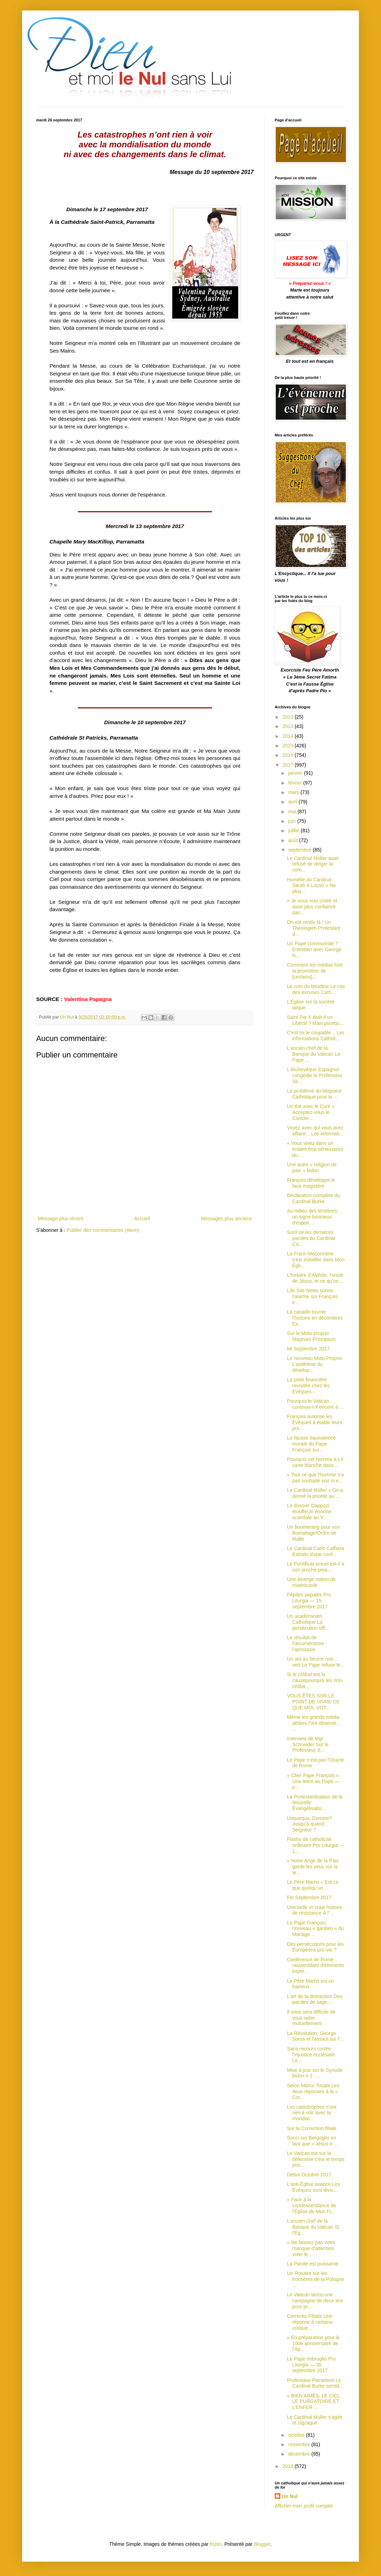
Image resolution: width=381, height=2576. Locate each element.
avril (293, 802)
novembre (299, 2444)
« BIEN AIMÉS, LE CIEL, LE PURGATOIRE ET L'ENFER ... (314, 2401)
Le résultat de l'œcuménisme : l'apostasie (307, 1643)
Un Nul (290, 2496)
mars (294, 792)
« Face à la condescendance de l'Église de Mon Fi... (311, 2205)
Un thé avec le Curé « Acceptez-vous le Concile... (310, 1112)
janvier (296, 773)
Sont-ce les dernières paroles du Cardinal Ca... (311, 1238)
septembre (300, 850)
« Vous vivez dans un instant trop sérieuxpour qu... (315, 1149)
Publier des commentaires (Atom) (103, 1230)
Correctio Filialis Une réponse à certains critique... (310, 2322)
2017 (288, 765)
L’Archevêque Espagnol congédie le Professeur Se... (314, 1075)
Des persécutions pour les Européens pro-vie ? (315, 1947)
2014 (288, 736)
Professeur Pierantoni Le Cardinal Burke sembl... (315, 2383)
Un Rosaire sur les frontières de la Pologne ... (315, 2279)
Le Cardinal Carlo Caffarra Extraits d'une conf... (315, 1551)
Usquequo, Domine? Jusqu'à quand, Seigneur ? (309, 1824)
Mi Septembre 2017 (308, 1349)
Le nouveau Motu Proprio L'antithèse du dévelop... (314, 1364)
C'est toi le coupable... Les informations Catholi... (316, 1035)
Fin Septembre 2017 (309, 1897)
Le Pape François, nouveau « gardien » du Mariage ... (315, 1928)
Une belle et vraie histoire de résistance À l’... (314, 1910)
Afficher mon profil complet (304, 2506)
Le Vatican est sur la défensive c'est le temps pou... (316, 2159)
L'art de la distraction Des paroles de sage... (314, 1999)
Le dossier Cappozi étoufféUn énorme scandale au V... (309, 1511)
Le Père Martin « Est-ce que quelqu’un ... (313, 1885)
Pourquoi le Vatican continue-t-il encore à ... (315, 1404)
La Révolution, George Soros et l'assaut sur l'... (315, 2036)
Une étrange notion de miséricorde (311, 1582)
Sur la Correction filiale (311, 2128)
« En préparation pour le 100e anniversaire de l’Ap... (313, 2343)
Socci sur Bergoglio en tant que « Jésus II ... (312, 2141)
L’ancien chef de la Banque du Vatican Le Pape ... (313, 1054)
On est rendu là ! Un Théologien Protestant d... (313, 928)
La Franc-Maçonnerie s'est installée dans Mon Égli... (316, 1259)
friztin (215, 2544)
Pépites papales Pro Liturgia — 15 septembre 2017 (309, 1600)
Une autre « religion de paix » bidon (312, 1167)
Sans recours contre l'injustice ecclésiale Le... (311, 2054)
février (295, 783)
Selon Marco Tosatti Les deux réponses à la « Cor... (313, 2091)
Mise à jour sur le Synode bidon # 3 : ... (314, 2073)
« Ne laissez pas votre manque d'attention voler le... (311, 2248)
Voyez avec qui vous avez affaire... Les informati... (315, 1130)
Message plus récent (60, 1218)
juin (292, 821)
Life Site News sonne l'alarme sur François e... (312, 1296)
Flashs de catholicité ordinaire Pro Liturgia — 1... (315, 1845)
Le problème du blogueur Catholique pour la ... (314, 1094)
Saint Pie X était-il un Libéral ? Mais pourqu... (315, 1020)
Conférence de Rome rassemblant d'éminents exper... (315, 1965)
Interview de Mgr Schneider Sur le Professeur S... (308, 1744)
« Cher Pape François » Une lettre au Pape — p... (313, 1781)
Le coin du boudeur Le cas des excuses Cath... (316, 989)
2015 (288, 745)
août (293, 840)
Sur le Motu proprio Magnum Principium (311, 1336)
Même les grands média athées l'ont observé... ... (313, 1723)
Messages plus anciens (226, 1218)
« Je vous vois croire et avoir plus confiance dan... (312, 906)
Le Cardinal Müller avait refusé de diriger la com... (313, 864)
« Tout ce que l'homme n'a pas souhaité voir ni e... (315, 1477)
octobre (297, 2435)
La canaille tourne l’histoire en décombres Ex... (315, 1318)
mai (292, 811)
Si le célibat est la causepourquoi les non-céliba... (315, 1680)
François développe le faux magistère (311, 1183)
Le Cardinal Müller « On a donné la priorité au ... (315, 1493)
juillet (294, 830)
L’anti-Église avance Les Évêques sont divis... (313, 2187)
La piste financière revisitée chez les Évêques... (308, 1385)
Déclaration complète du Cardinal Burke (313, 1198)
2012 (288, 717)
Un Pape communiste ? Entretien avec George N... (314, 949)
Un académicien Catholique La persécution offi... (308, 1622)
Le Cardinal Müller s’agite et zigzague (314, 2420)
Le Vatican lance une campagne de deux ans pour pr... (315, 2300)
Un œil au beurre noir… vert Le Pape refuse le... (316, 1662)
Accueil (142, 1218)
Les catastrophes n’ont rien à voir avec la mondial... (311, 2113)
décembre (299, 2454)
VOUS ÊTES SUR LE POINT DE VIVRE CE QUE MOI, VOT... (313, 1701)
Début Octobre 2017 (309, 2174)
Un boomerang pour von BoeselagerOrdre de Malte (313, 1533)
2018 (288, 2466)
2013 (288, 726)
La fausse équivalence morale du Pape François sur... (311, 1444)
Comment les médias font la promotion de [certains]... (315, 971)
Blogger (262, 2544)
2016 (288, 755)
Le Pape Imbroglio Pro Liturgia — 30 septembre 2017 (311, 2365)
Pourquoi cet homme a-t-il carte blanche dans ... (315, 1462)
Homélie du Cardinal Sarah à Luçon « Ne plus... (311, 885)
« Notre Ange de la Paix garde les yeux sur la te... (313, 1866)
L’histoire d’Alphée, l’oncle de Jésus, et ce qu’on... (315, 1278)
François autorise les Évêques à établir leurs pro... (314, 1422)
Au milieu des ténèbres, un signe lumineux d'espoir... (312, 1217)
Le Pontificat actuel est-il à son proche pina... (315, 1567)
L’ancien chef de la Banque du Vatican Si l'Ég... (313, 2227)
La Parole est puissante (312, 2264)
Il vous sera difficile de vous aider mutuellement (311, 2018)
